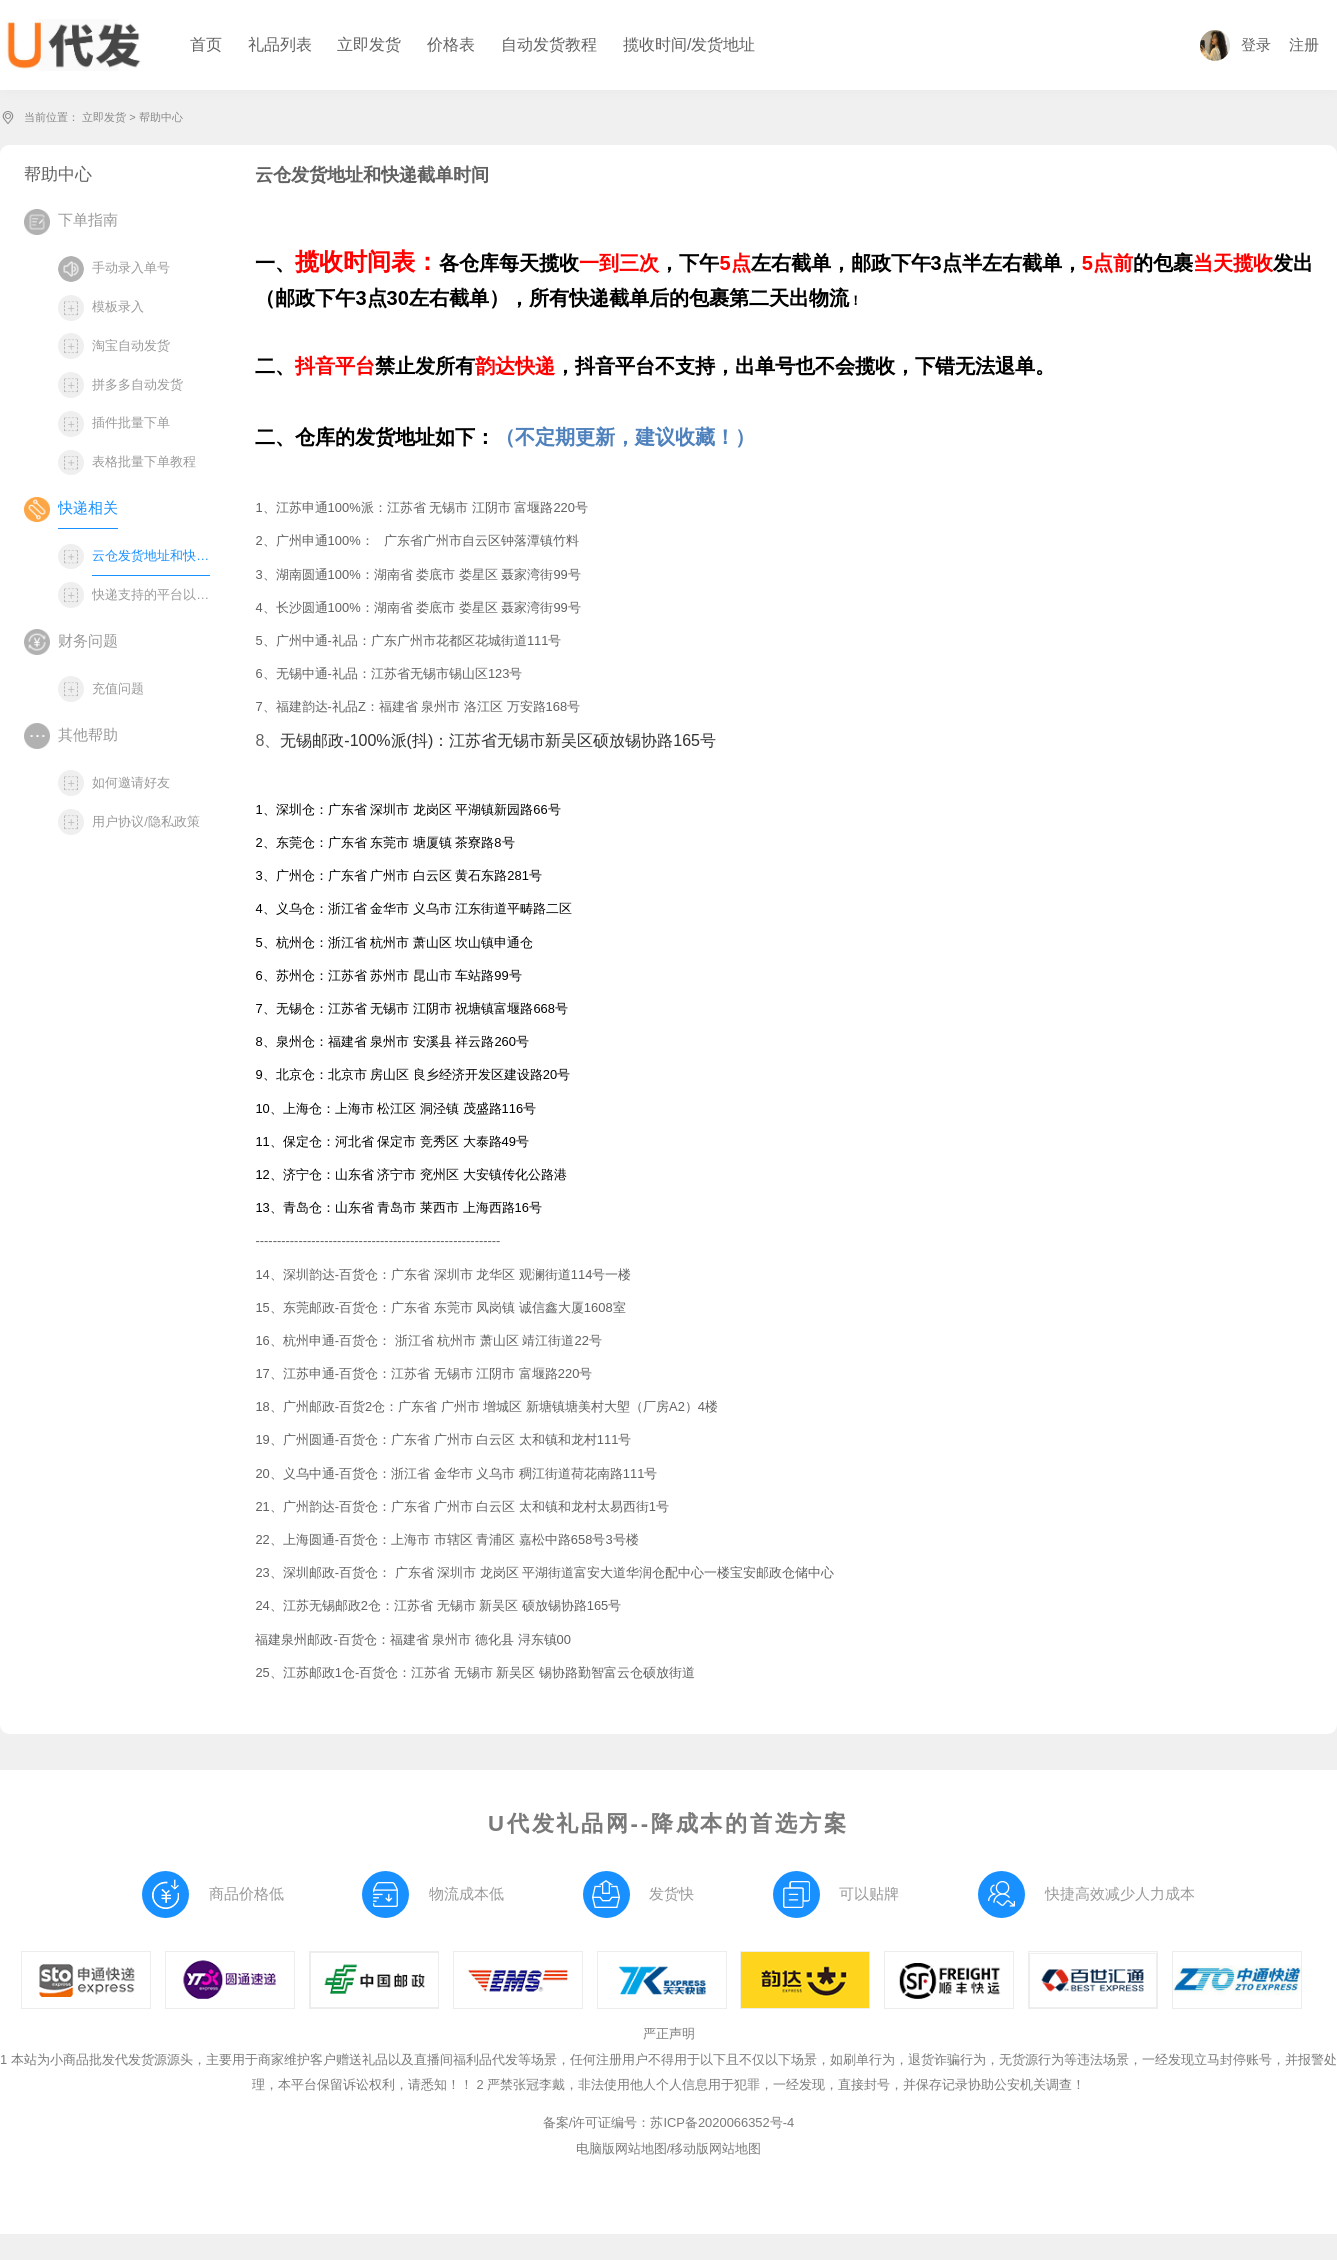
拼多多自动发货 (137, 384)
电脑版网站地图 (621, 2148)
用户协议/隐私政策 (146, 821)
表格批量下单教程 (144, 461)
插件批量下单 (131, 422)
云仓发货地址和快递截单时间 (151, 555)
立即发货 (104, 117)
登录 (1235, 45)
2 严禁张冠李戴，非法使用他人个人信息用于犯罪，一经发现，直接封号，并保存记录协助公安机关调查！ (780, 2084)
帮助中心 (161, 117)
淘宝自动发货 (131, 345)
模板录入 (118, 306)
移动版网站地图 (715, 2148)
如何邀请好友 (131, 782)
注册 (1304, 45)
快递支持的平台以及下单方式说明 (151, 594)
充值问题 (118, 688)
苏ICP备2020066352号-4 (722, 2122)
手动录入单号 (131, 267)
